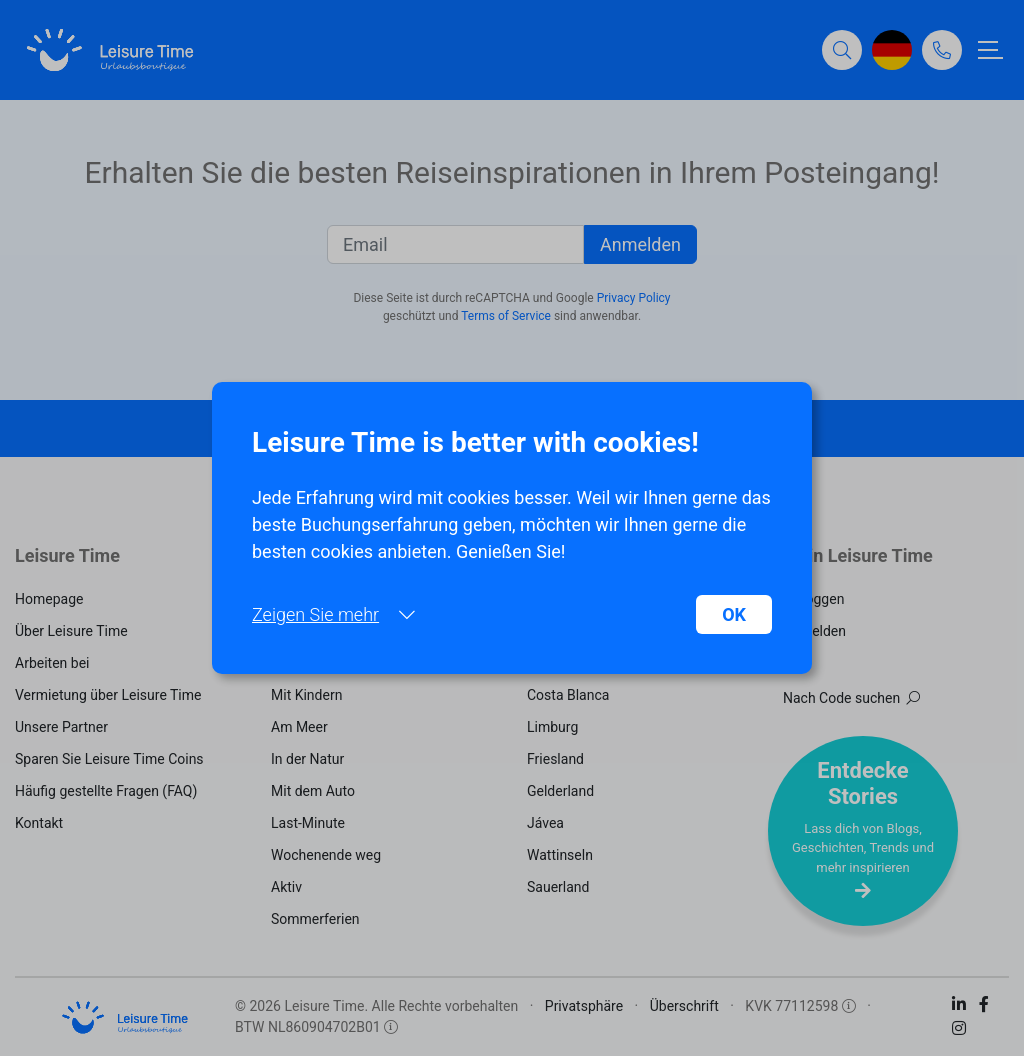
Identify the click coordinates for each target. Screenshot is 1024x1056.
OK (734, 614)
